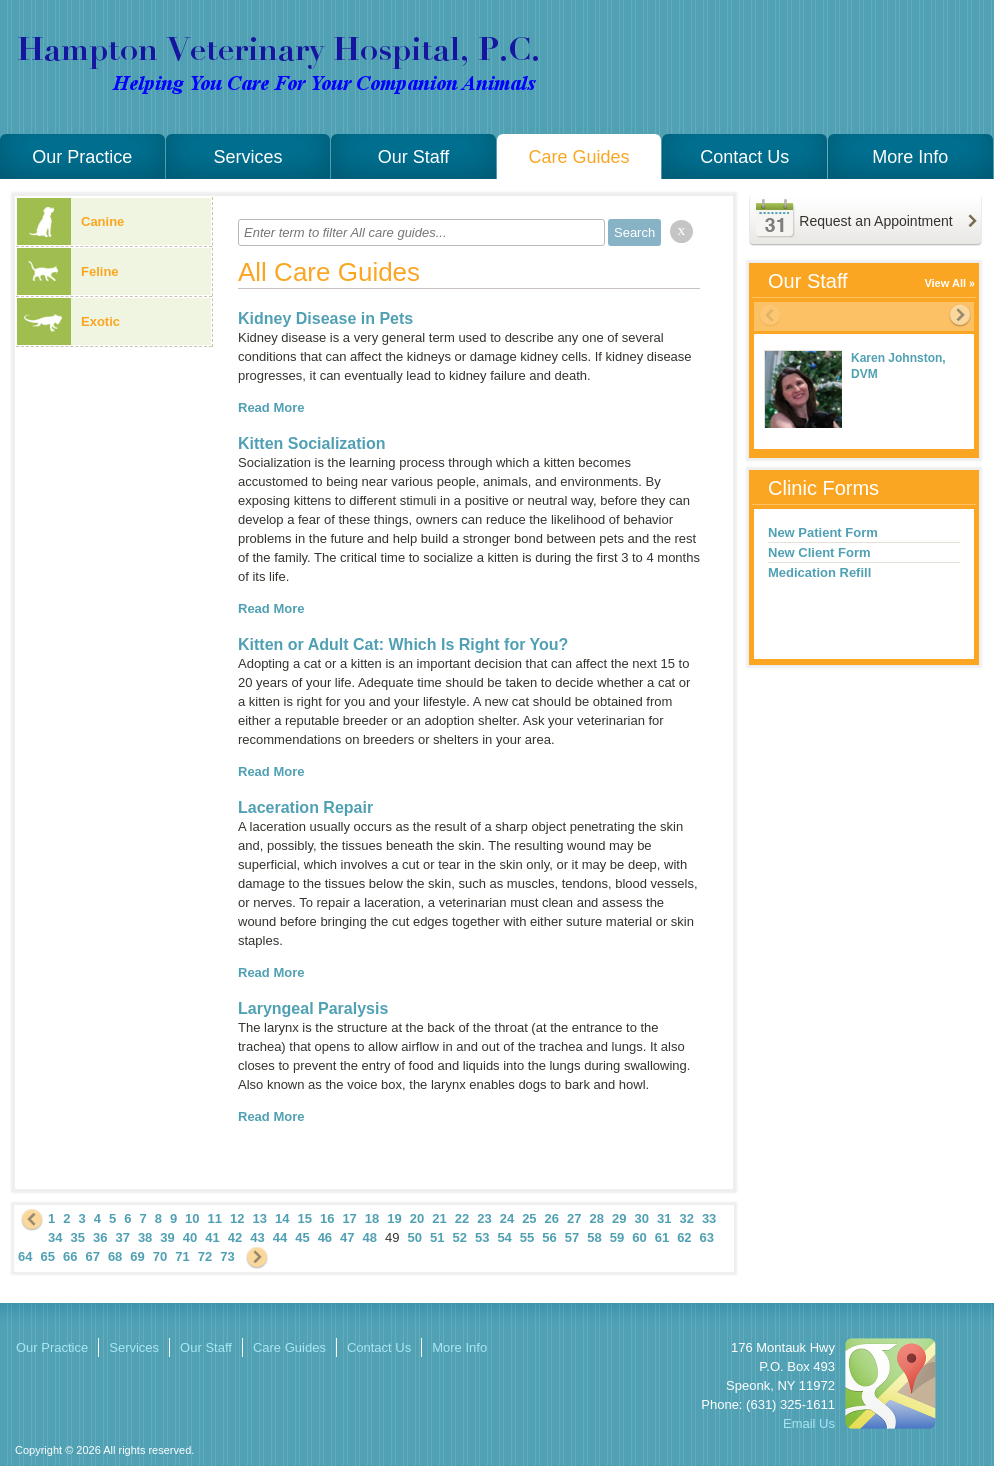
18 (372, 1218)
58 (594, 1237)
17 (349, 1218)
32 (686, 1218)
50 (415, 1237)
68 (115, 1256)
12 (237, 1218)
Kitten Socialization (312, 443)
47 (347, 1237)
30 (641, 1218)
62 (684, 1237)
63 (707, 1237)
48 (370, 1237)
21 (439, 1218)
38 (145, 1237)
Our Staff (414, 157)
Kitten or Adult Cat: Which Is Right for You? (403, 644)
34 (55, 1237)
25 (529, 1218)
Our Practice (82, 157)
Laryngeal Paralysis (313, 1008)
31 (664, 1218)
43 (257, 1237)
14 (282, 1218)
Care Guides (579, 157)
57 (572, 1237)
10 (192, 1218)
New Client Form (819, 552)
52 (459, 1237)
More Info (910, 157)
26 (552, 1218)
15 (304, 1218)
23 (484, 1218)
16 (327, 1218)
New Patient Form (823, 532)
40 (190, 1237)
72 (205, 1256)
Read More (271, 407)
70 (160, 1256)
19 (394, 1218)
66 (70, 1256)
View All (945, 283)
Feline (68, 271)
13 (260, 1218)
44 (280, 1237)
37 (122, 1237)
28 (597, 1218)
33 (709, 1218)
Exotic (68, 321)
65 (47, 1256)
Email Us (809, 1423)
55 (527, 1237)
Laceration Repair (305, 807)
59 (617, 1237)
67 (92, 1256)
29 (619, 1218)
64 (25, 1256)
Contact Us (744, 157)
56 (549, 1237)
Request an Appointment (875, 221)
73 (227, 1256)
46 (325, 1237)
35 (77, 1237)
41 (212, 1237)
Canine (70, 221)
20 (417, 1218)
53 (482, 1237)
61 (662, 1237)
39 (167, 1237)
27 (574, 1218)
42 (235, 1237)
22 (462, 1218)
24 (507, 1218)
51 (437, 1237)
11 (215, 1218)
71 (182, 1256)
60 (639, 1237)
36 (100, 1237)
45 (302, 1237)
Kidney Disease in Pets (325, 318)
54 (504, 1237)
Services (247, 157)
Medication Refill (819, 572)
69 (137, 1256)
